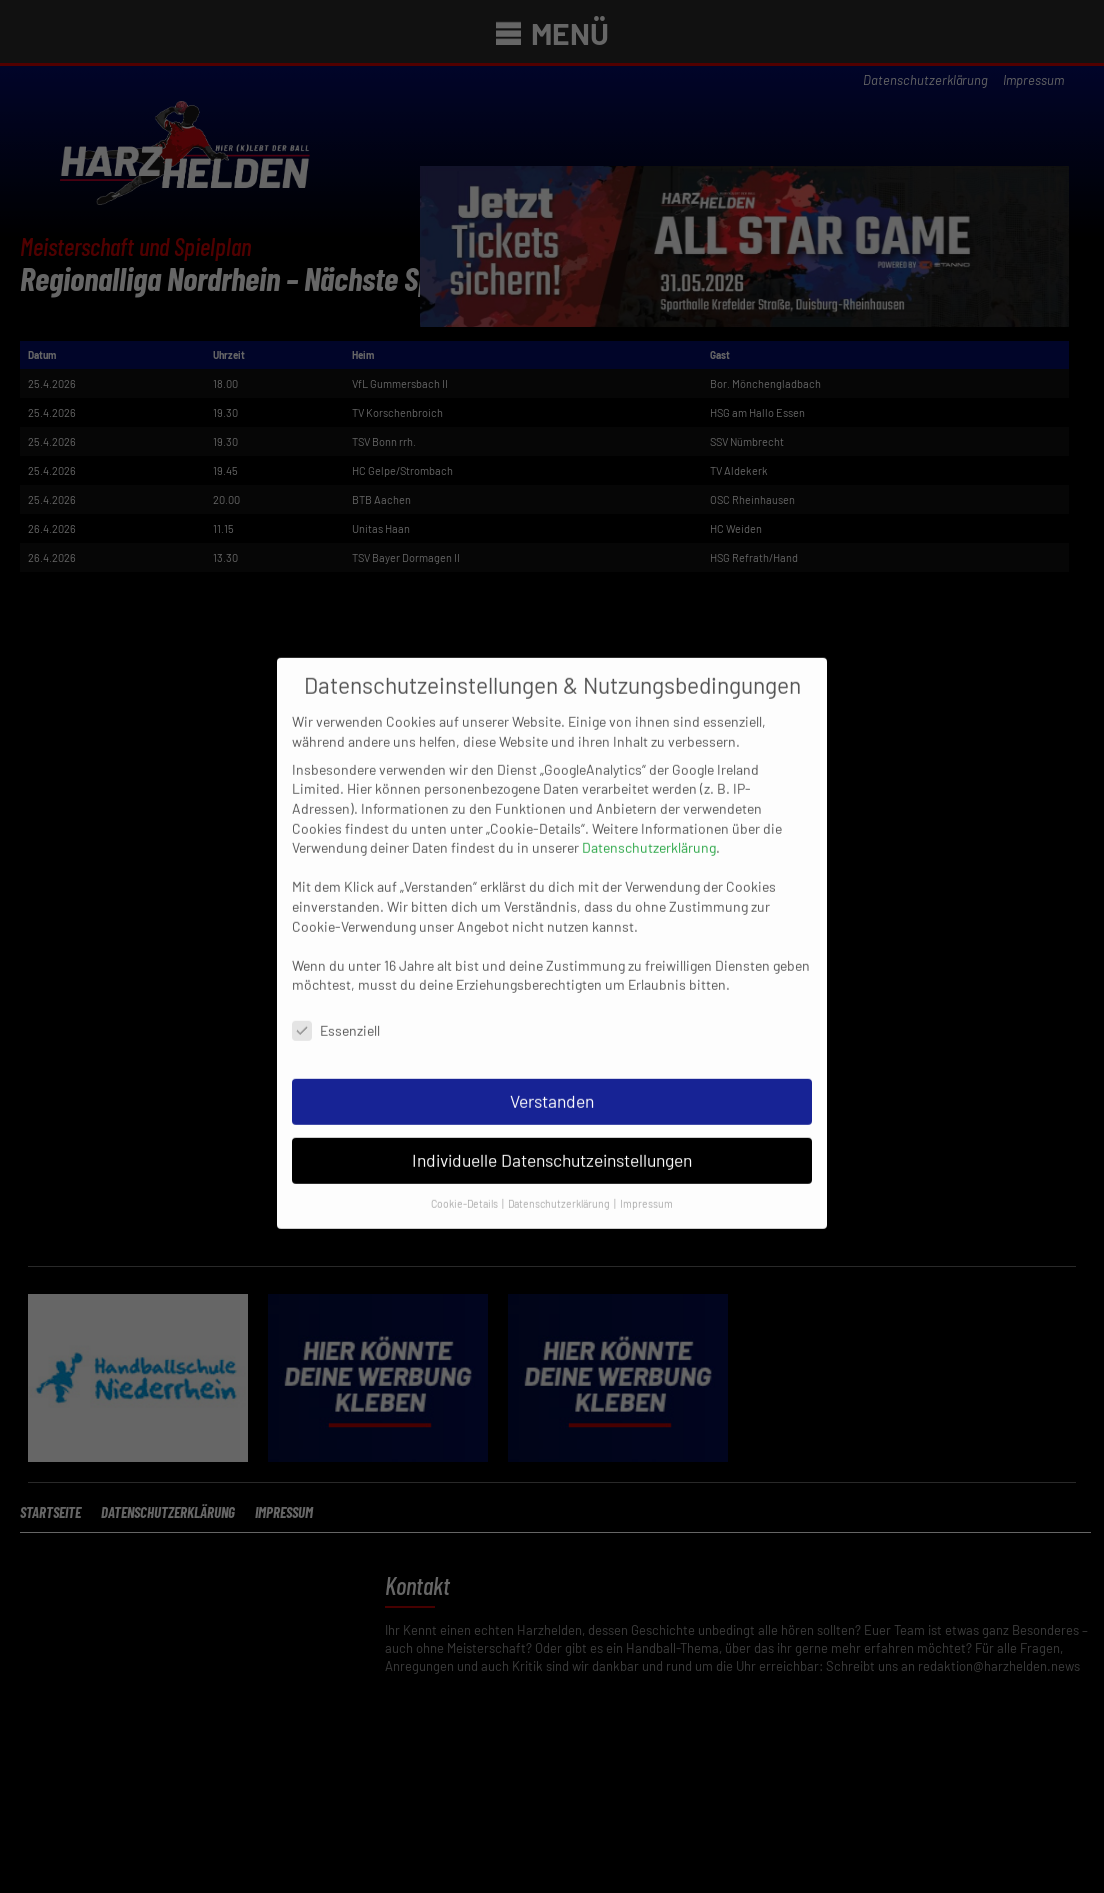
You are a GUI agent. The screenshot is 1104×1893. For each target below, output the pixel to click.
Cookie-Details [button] (465, 1183)
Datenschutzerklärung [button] (560, 1183)
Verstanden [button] (552, 1081)
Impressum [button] (646, 1183)
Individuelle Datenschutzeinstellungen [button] (552, 1140)
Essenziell (336, 1011)
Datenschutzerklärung (649, 828)
